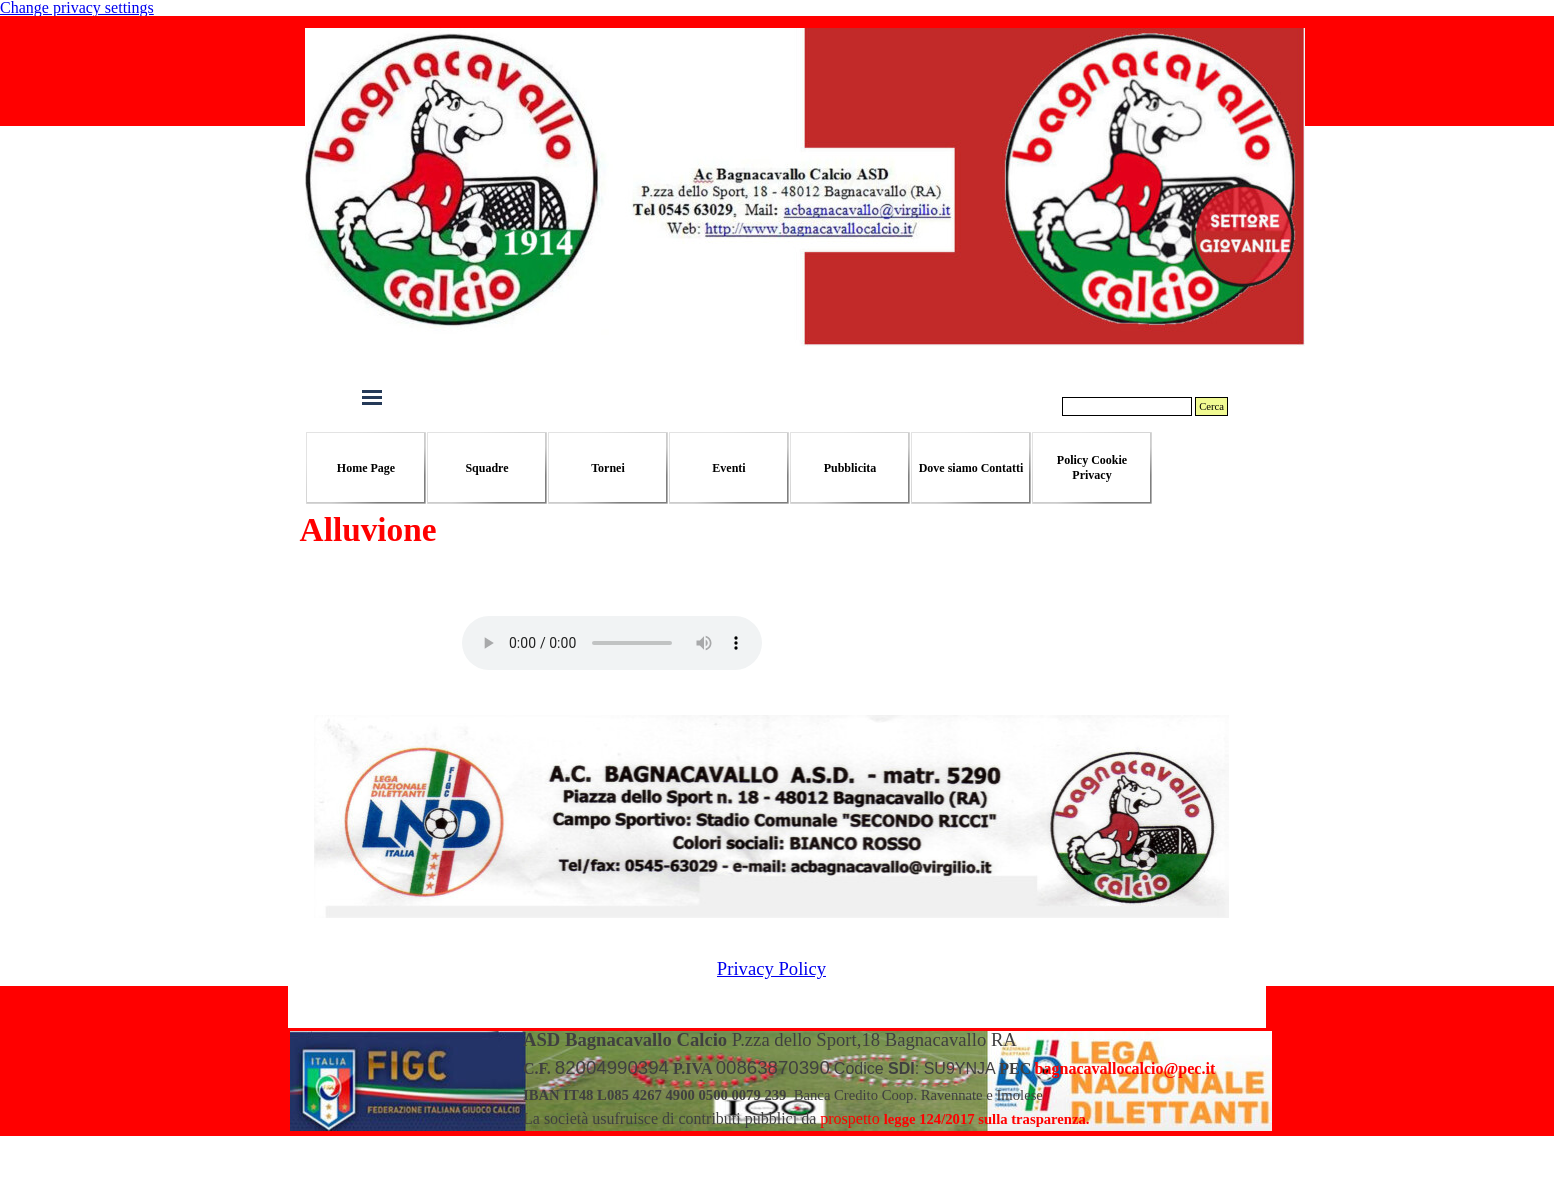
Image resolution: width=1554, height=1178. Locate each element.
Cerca (1211, 406)
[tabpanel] (896, 1078)
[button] (1125, 1068)
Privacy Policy (771, 968)
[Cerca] (1127, 406)
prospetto (850, 1118)
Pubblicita (850, 468)
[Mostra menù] (372, 397)
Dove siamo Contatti (971, 468)
